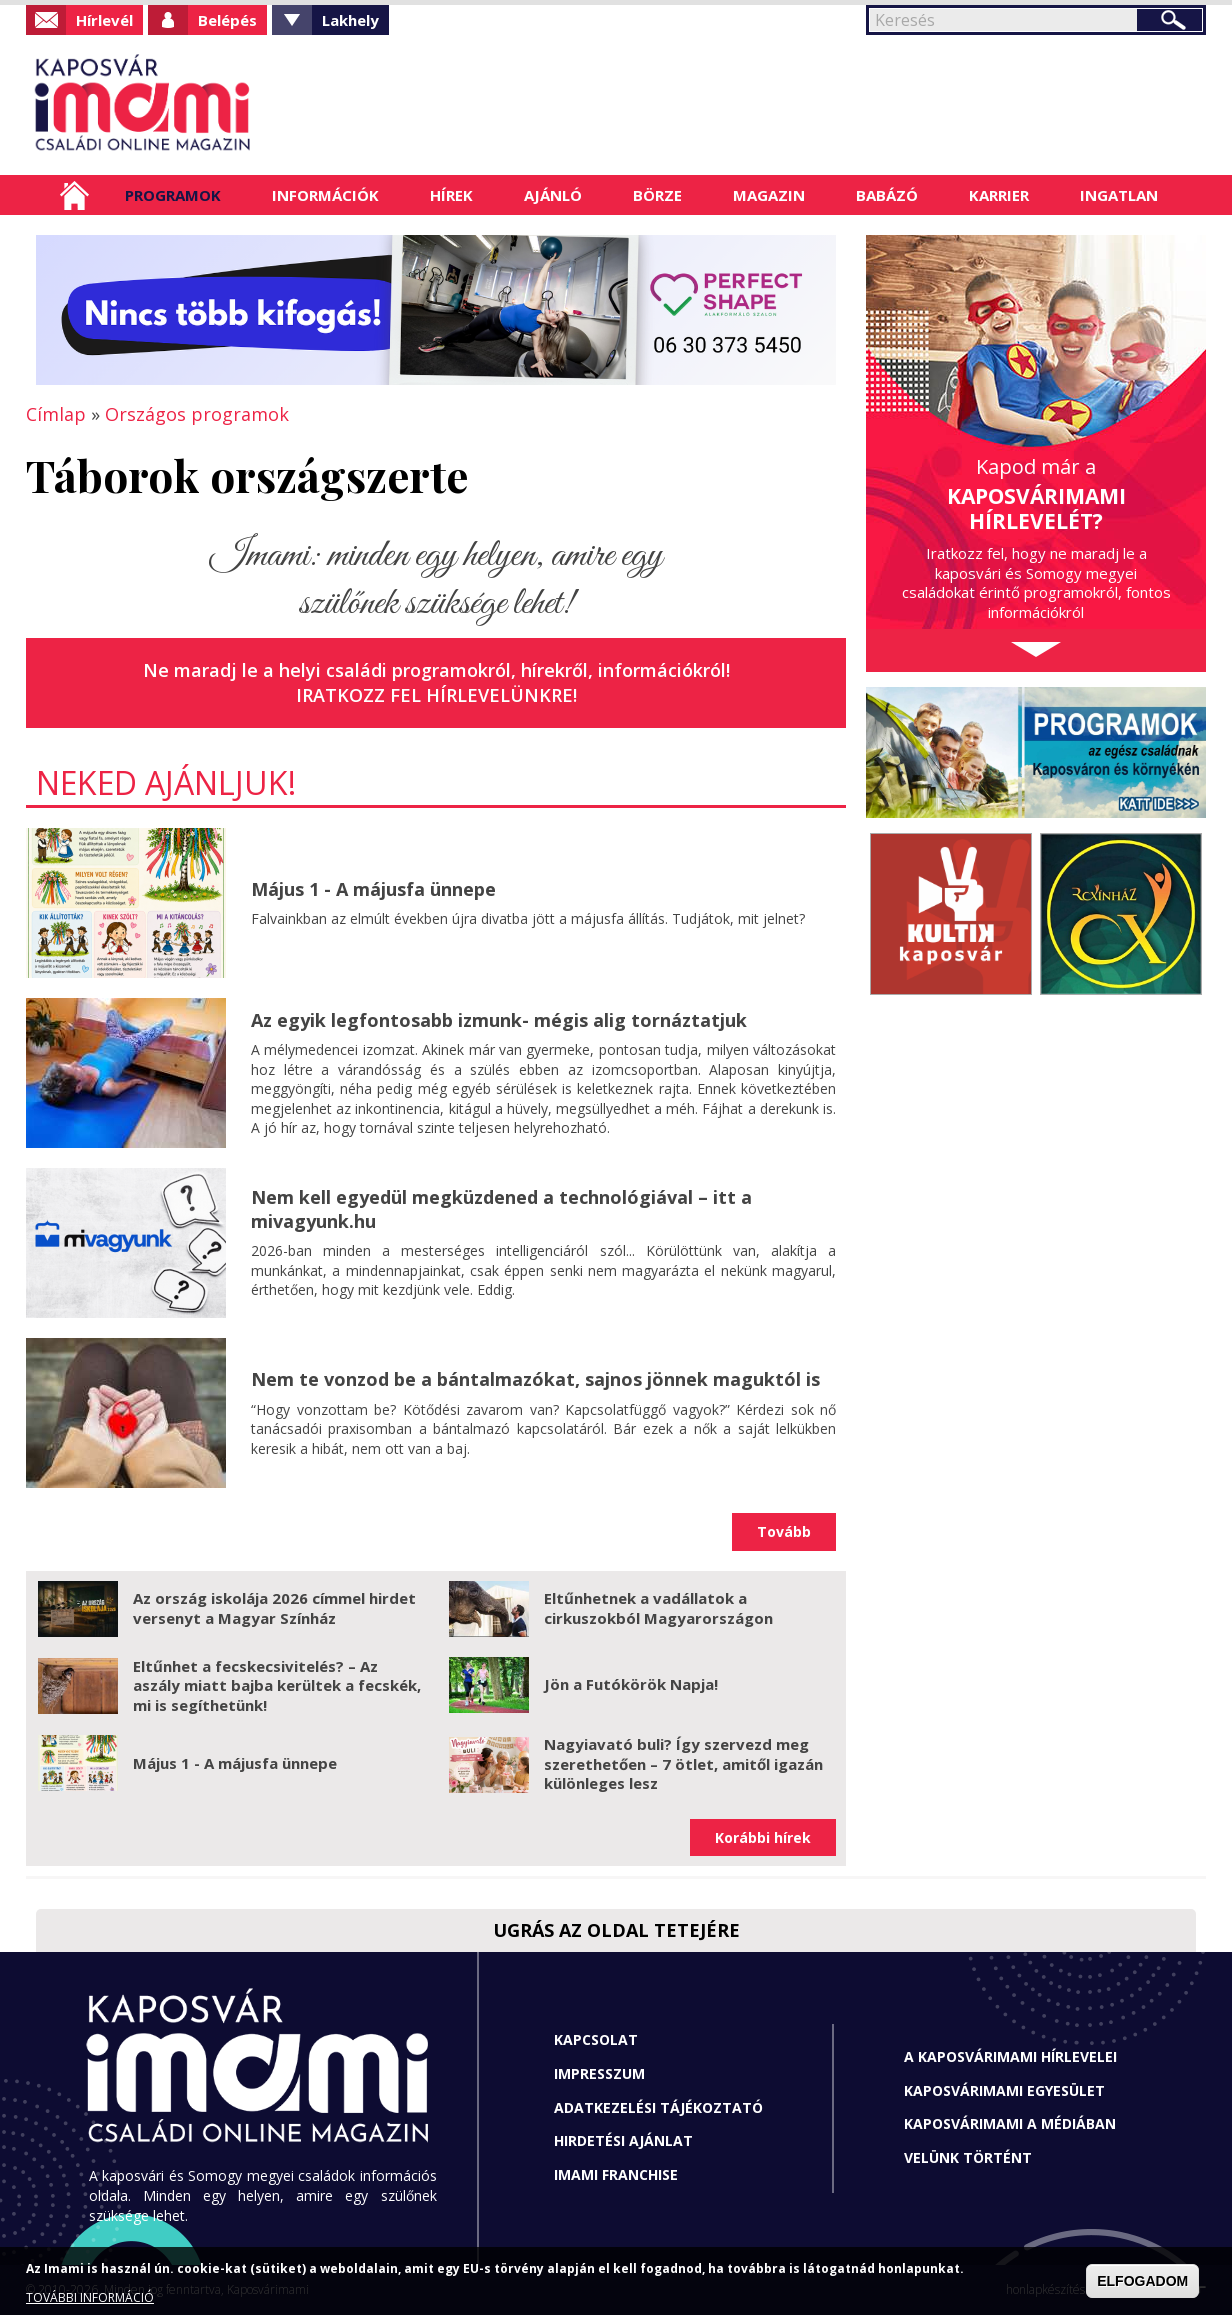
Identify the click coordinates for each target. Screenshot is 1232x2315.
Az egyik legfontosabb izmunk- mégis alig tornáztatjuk (499, 1020)
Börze (657, 195)
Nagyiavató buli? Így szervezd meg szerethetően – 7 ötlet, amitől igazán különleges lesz (683, 1763)
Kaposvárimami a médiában (1010, 2123)
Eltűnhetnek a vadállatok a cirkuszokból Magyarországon (658, 1608)
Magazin (769, 195)
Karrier (999, 195)
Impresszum (599, 2073)
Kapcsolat (596, 2039)
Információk (325, 195)
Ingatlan (1119, 195)
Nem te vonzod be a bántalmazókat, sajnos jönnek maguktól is (535, 1379)
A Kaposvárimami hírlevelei (1010, 2056)
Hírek (451, 195)
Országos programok (197, 414)
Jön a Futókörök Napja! (631, 1684)
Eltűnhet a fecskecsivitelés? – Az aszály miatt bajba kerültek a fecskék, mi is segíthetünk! (277, 1685)
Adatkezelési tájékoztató (658, 2107)
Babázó (887, 195)
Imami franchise (616, 2174)
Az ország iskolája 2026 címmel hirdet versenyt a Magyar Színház (274, 1608)
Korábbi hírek (763, 1837)
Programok (173, 195)
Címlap (74, 195)
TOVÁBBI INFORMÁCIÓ (90, 2297)
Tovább (784, 1531)
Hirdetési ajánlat (623, 2140)
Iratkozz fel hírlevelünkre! (436, 695)
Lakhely (350, 20)
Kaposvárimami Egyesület (1004, 2090)
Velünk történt (968, 2157)
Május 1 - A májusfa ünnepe (373, 889)
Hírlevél (104, 20)
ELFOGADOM (1142, 2281)
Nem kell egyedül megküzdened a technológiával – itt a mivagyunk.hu (501, 1208)
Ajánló (553, 195)
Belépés (227, 20)
